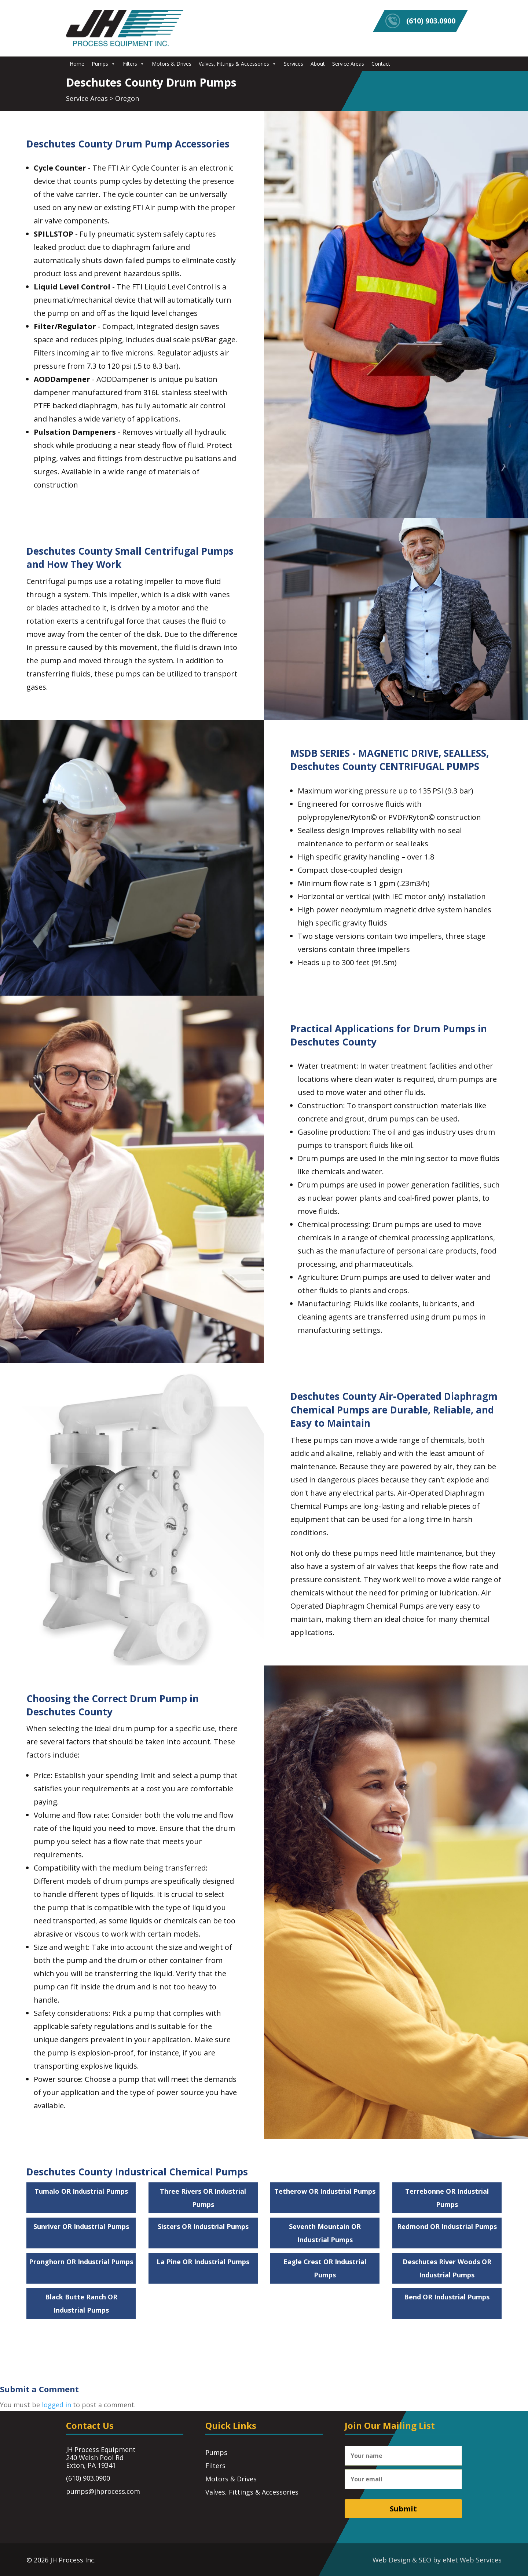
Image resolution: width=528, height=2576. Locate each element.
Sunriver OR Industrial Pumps (81, 2226)
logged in (56, 2404)
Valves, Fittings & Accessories (237, 63)
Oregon (127, 98)
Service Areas (348, 63)
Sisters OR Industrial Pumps (203, 2226)
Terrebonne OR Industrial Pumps (447, 2198)
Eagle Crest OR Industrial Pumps (324, 2268)
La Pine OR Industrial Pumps (203, 2261)
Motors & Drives (171, 63)
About (318, 63)
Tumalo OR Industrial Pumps (81, 2191)
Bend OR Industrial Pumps (446, 2296)
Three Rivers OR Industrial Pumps (203, 2198)
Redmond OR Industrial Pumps (447, 2226)
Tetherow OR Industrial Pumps (324, 2191)
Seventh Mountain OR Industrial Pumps (325, 2233)
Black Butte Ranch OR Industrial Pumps (81, 2303)
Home (77, 63)
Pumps (103, 63)
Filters (133, 63)
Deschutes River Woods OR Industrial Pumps (447, 2268)
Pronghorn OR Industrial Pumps (81, 2261)
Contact (380, 63)
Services (293, 63)
